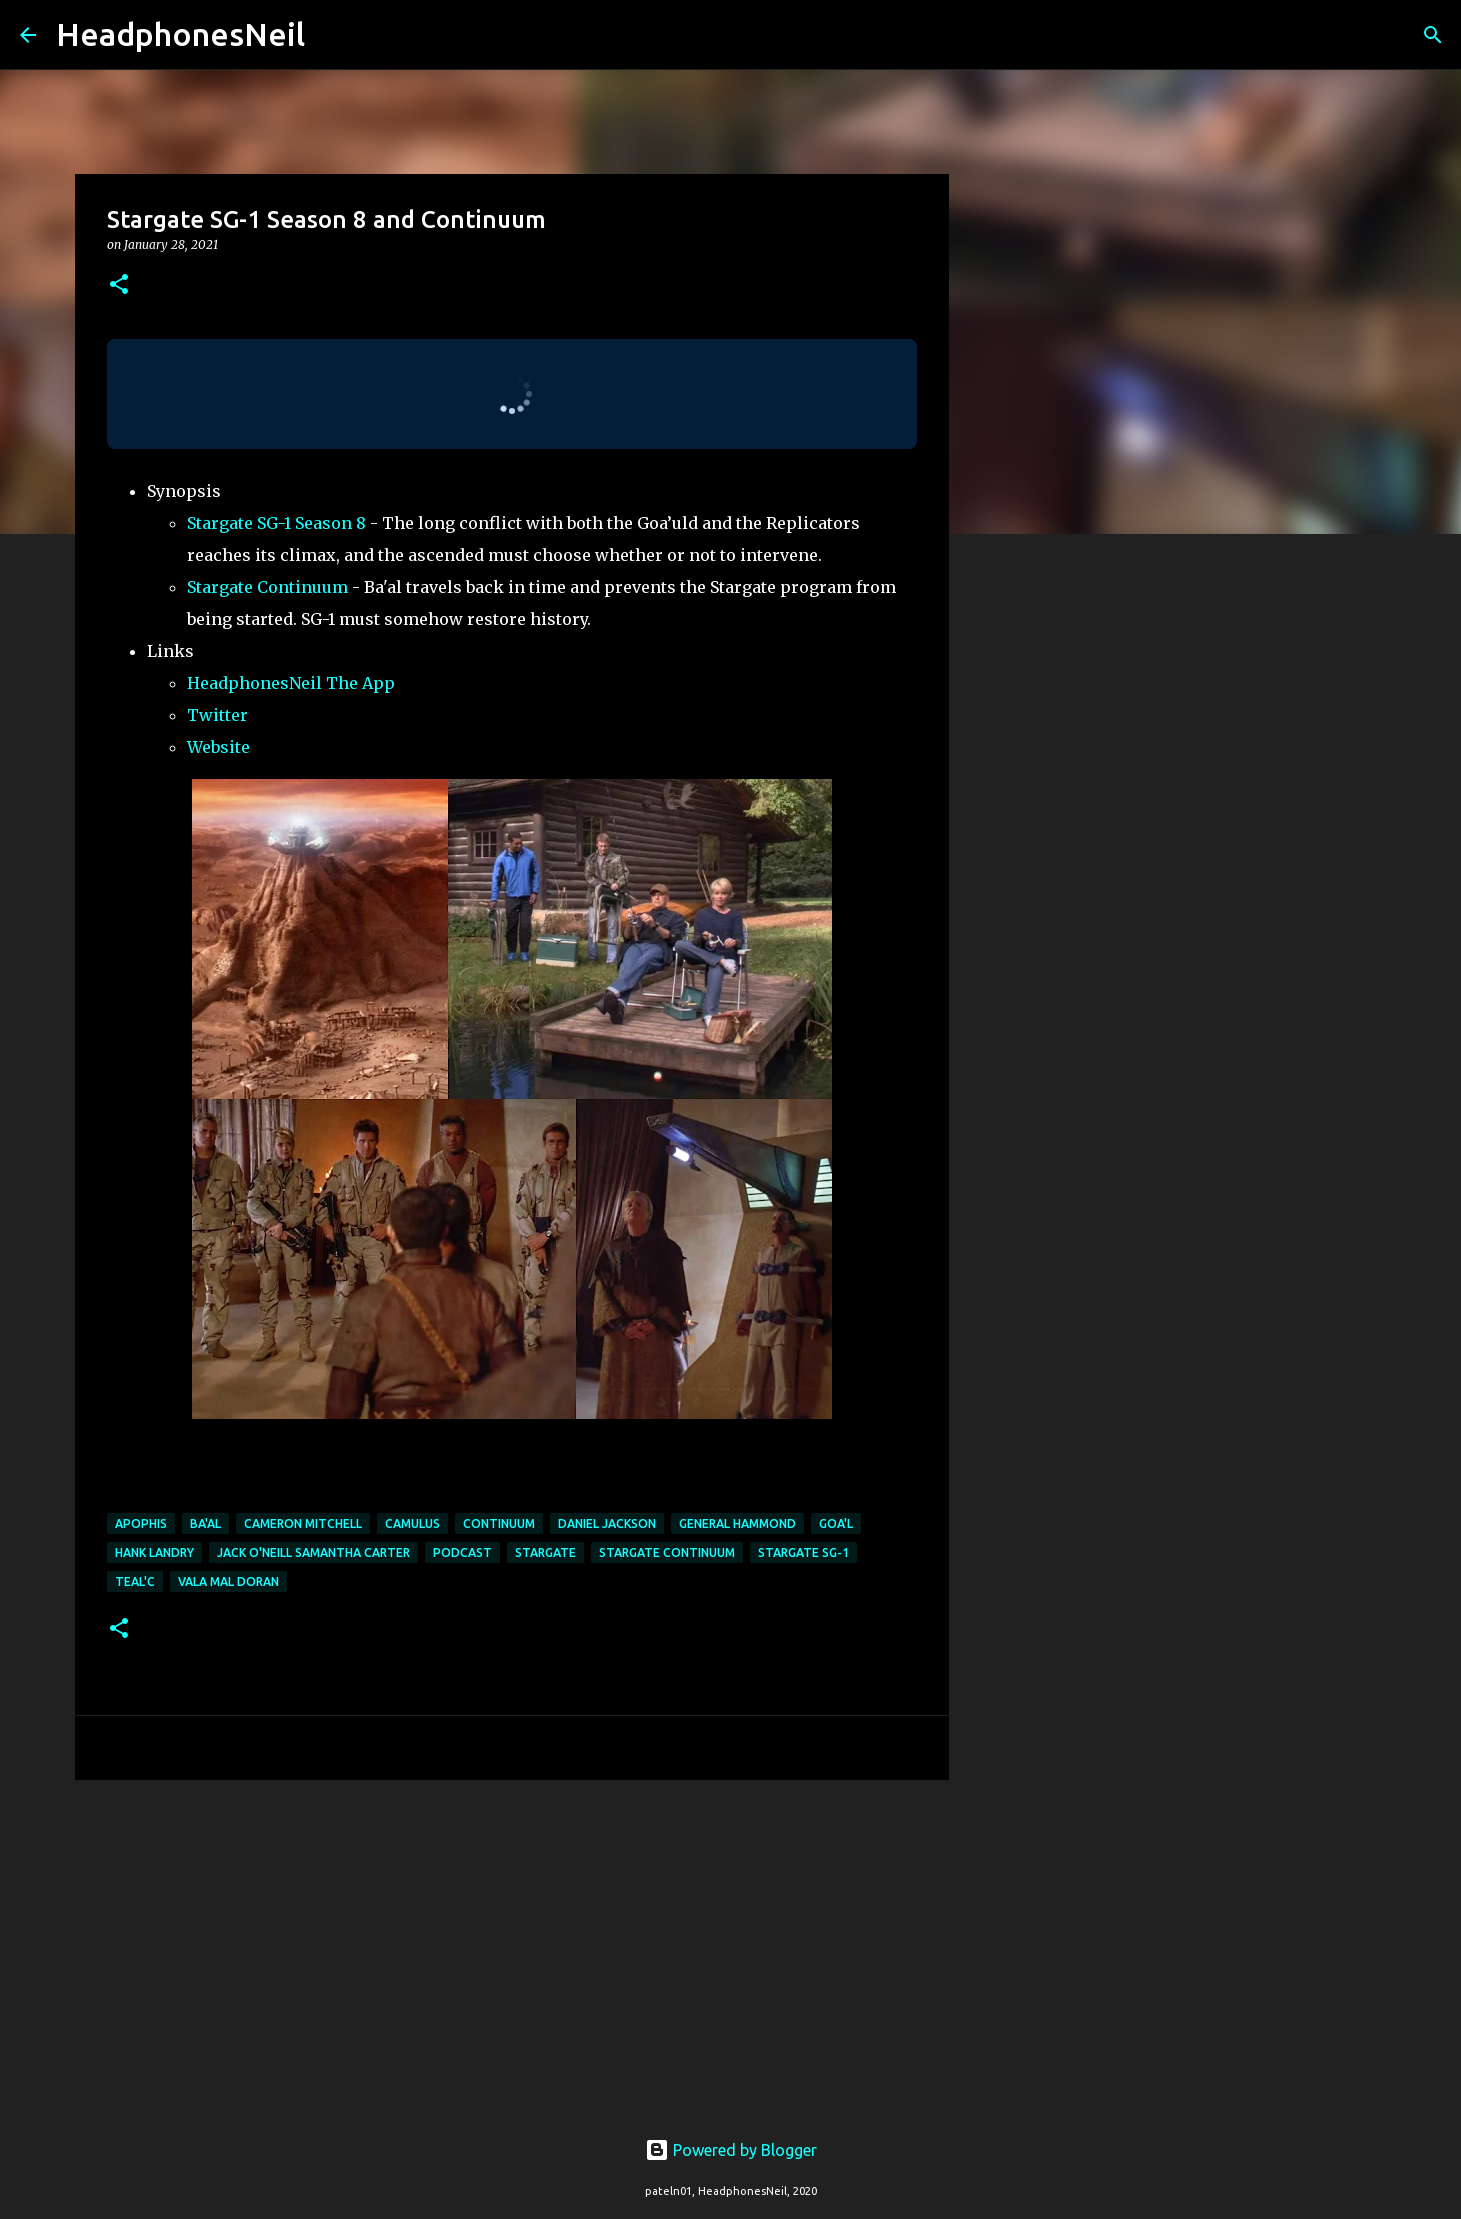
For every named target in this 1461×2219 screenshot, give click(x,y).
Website (218, 747)
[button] (119, 285)
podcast (462, 1552)
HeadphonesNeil (180, 34)
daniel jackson (607, 1523)
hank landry (154, 1552)
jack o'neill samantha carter (313, 1552)
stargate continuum (667, 1552)
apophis (141, 1523)
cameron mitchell (303, 1523)
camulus (412, 1523)
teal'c (135, 1581)
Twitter (217, 715)
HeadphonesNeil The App (291, 683)
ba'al (205, 1523)
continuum (499, 1523)
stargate (545, 1552)
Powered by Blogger (731, 2150)
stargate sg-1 (803, 1552)
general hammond (737, 1523)
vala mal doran (228, 1581)
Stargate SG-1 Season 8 (276, 523)
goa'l (836, 1523)
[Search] (333, 35)
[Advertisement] (512, 1950)
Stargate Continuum (267, 587)
